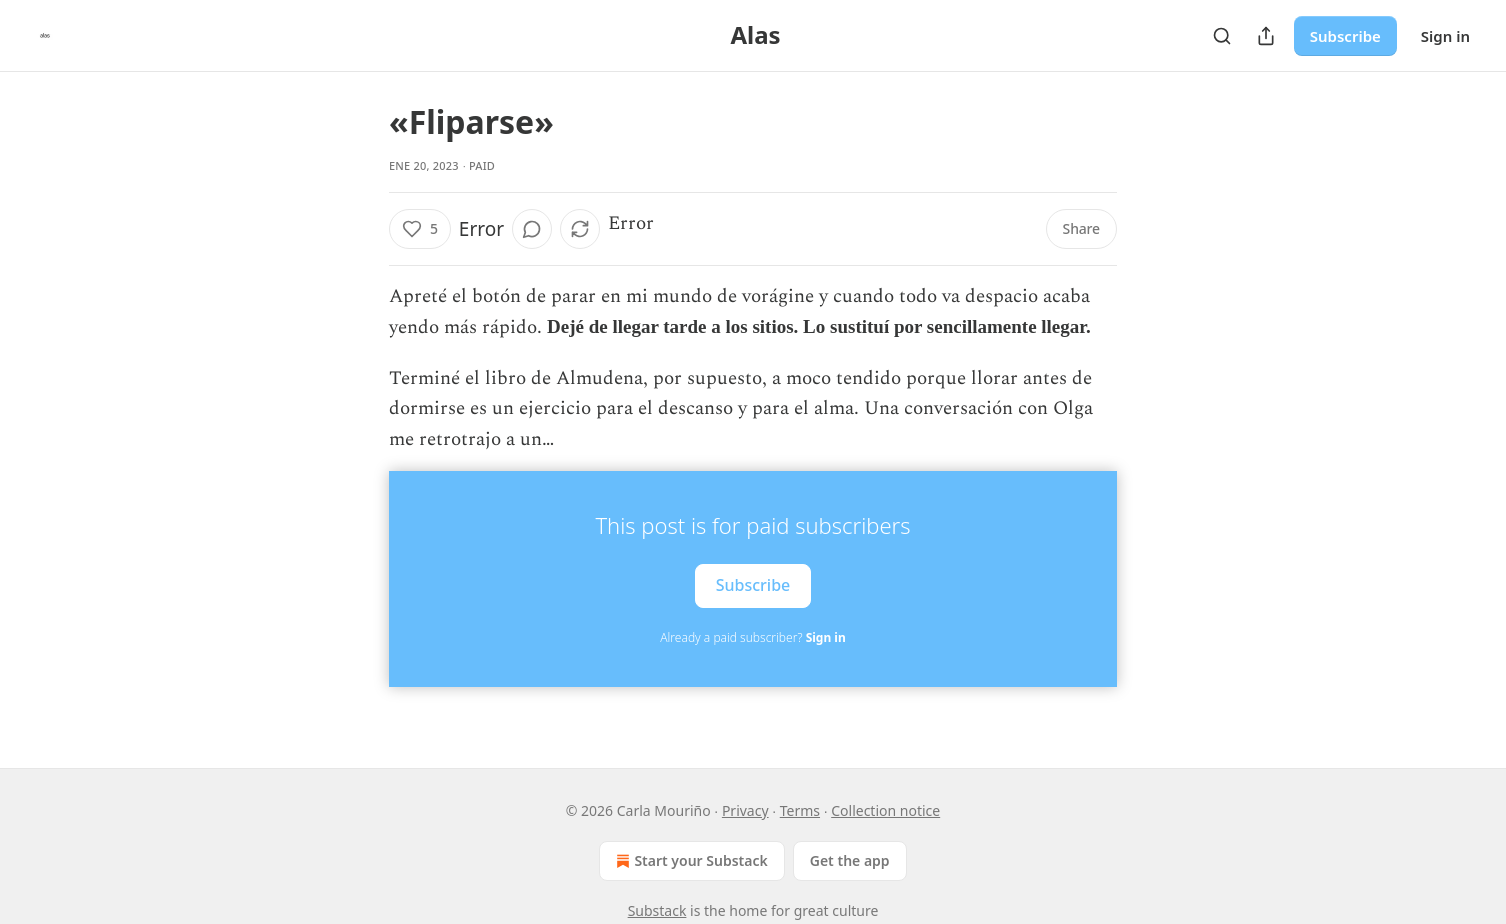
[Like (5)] (420, 229)
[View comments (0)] (532, 229)
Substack (657, 910)
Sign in (1445, 36)
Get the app (850, 860)
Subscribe (1345, 36)
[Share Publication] (1266, 36)
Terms (800, 810)
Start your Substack (689, 861)
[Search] (1222, 36)
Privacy (745, 810)
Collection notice (885, 810)
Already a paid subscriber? (752, 637)
